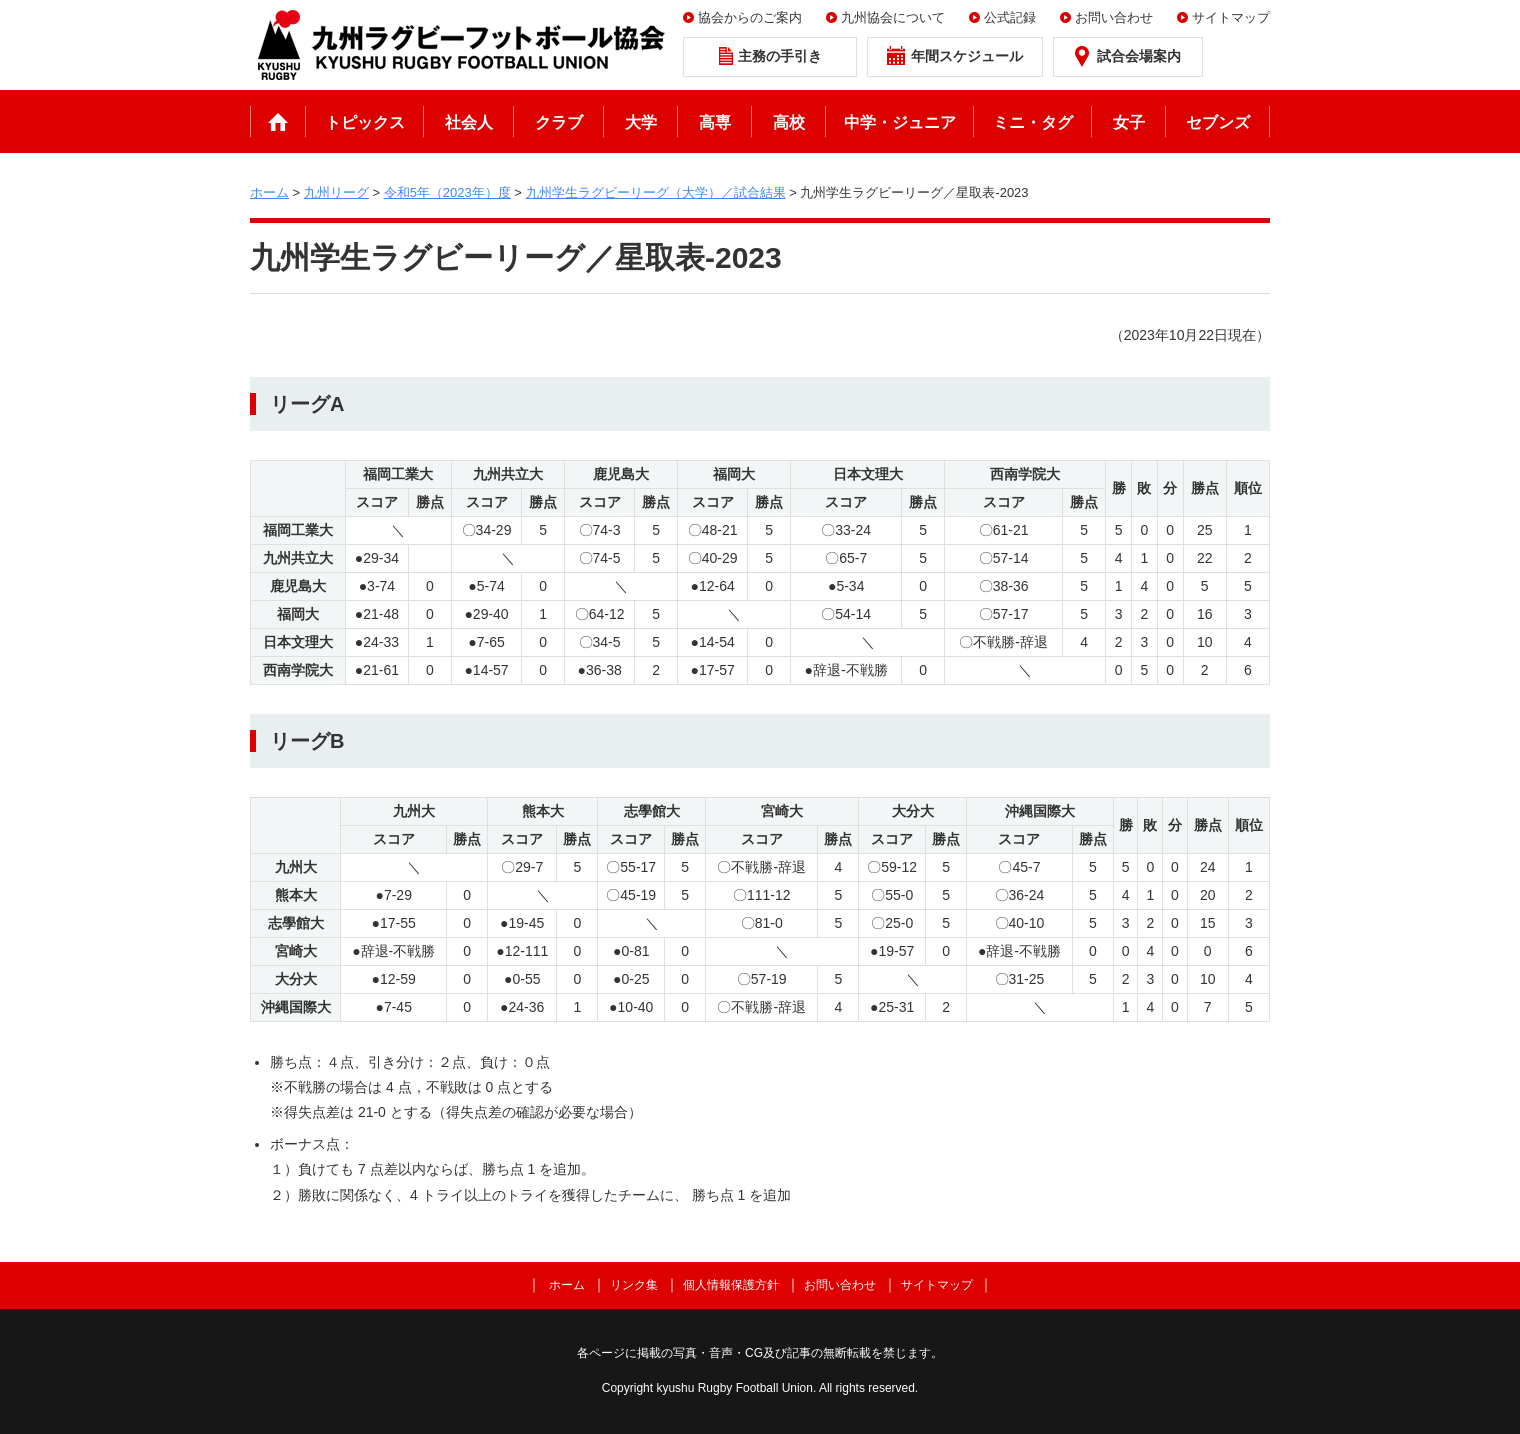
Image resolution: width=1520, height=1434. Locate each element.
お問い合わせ (1114, 17)
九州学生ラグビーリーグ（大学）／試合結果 (656, 192)
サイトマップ (1231, 17)
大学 (641, 122)
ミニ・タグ (1033, 122)
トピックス (365, 122)
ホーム (278, 121)
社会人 (469, 122)
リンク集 (634, 1285)
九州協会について (893, 17)
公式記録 (1010, 17)
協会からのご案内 (750, 17)
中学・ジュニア (900, 122)
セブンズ (1218, 122)
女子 (1129, 122)
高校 (789, 122)
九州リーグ (336, 192)
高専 (715, 122)
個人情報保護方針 (731, 1285)
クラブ (559, 122)
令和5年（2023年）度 (447, 192)
